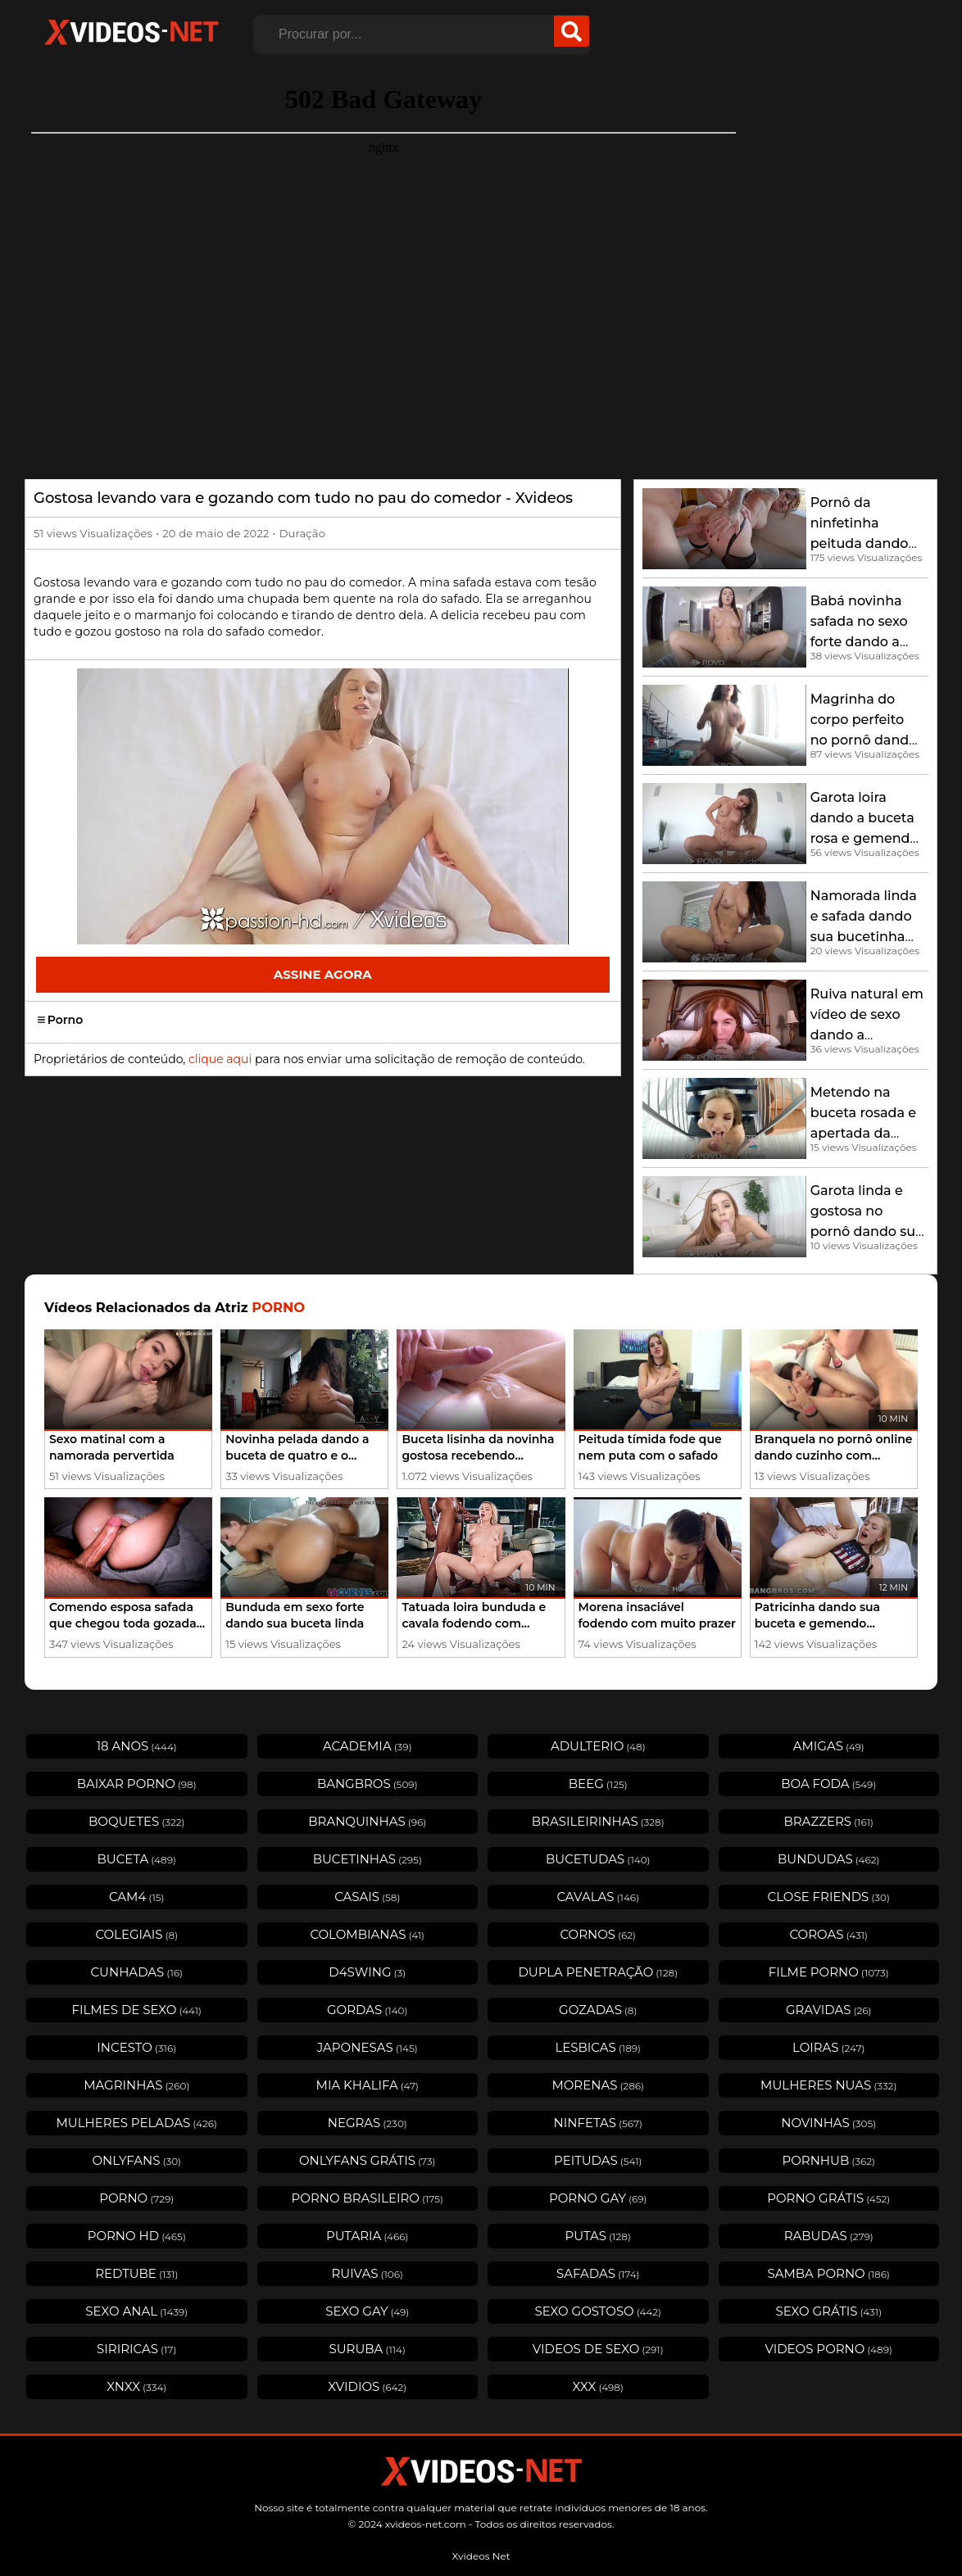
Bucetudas (598, 1859)
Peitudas (598, 2160)
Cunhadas (136, 1972)
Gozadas (598, 2009)
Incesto (136, 2047)
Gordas (367, 2009)
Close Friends (829, 1896)
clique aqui (220, 1059)
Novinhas (828, 2122)
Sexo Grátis (828, 2311)
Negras (367, 2122)
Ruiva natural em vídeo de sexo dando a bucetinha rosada (866, 1035)
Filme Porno (829, 1972)
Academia (367, 1746)
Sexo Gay (367, 2311)
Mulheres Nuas (828, 2085)
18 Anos (137, 1746)
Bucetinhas (367, 1859)
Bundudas (829, 1859)
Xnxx (136, 2386)
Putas (598, 2235)
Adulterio (598, 1746)
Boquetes (136, 1821)
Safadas (598, 2273)
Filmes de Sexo (137, 2009)
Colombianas (367, 1934)
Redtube (136, 2273)
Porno (60, 1019)
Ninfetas (598, 2122)
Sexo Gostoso (597, 2311)
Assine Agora (323, 974)
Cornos (598, 1934)
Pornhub (828, 2160)
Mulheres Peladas (137, 2122)
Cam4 (137, 1896)
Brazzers (828, 1821)
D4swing (367, 1972)
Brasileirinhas (598, 1821)
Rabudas (829, 2235)
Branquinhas (367, 1821)
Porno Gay (598, 2198)
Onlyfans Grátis (367, 2160)
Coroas (829, 1934)
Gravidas (829, 2009)
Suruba (367, 2348)
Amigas (828, 1746)
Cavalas (597, 1896)
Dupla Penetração (598, 1972)
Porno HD (137, 2235)
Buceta (137, 1859)
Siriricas (136, 2348)
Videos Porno (828, 2348)
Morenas (597, 2085)
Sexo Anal (136, 2311)
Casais (367, 1896)
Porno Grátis (828, 2198)
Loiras (828, 2047)
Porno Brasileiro (367, 2198)
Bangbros (367, 1783)
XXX (598, 2386)
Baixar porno (137, 1783)
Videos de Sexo (598, 2348)
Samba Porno (828, 2273)
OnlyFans (136, 2160)
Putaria (367, 2235)
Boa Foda (828, 1783)
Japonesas (367, 2047)
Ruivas (367, 2273)
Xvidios (367, 2386)
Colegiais (136, 1934)
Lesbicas (598, 2047)
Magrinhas (136, 2085)
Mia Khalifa (367, 2085)
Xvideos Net (481, 2556)
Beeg (598, 1783)
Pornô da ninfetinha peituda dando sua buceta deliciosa (859, 543)
